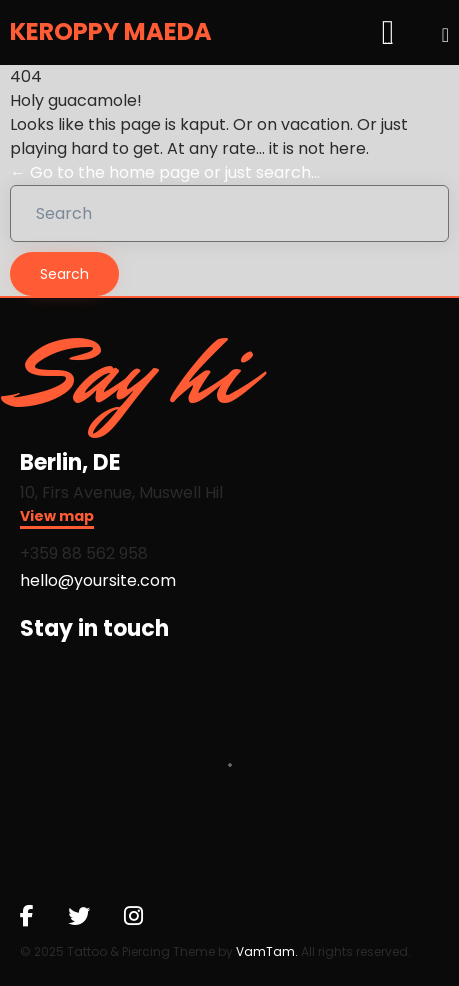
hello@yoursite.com (98, 580)
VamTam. (267, 951)
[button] (57, 518)
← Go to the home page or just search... (165, 172)
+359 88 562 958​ (84, 553)
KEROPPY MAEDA (111, 32)
